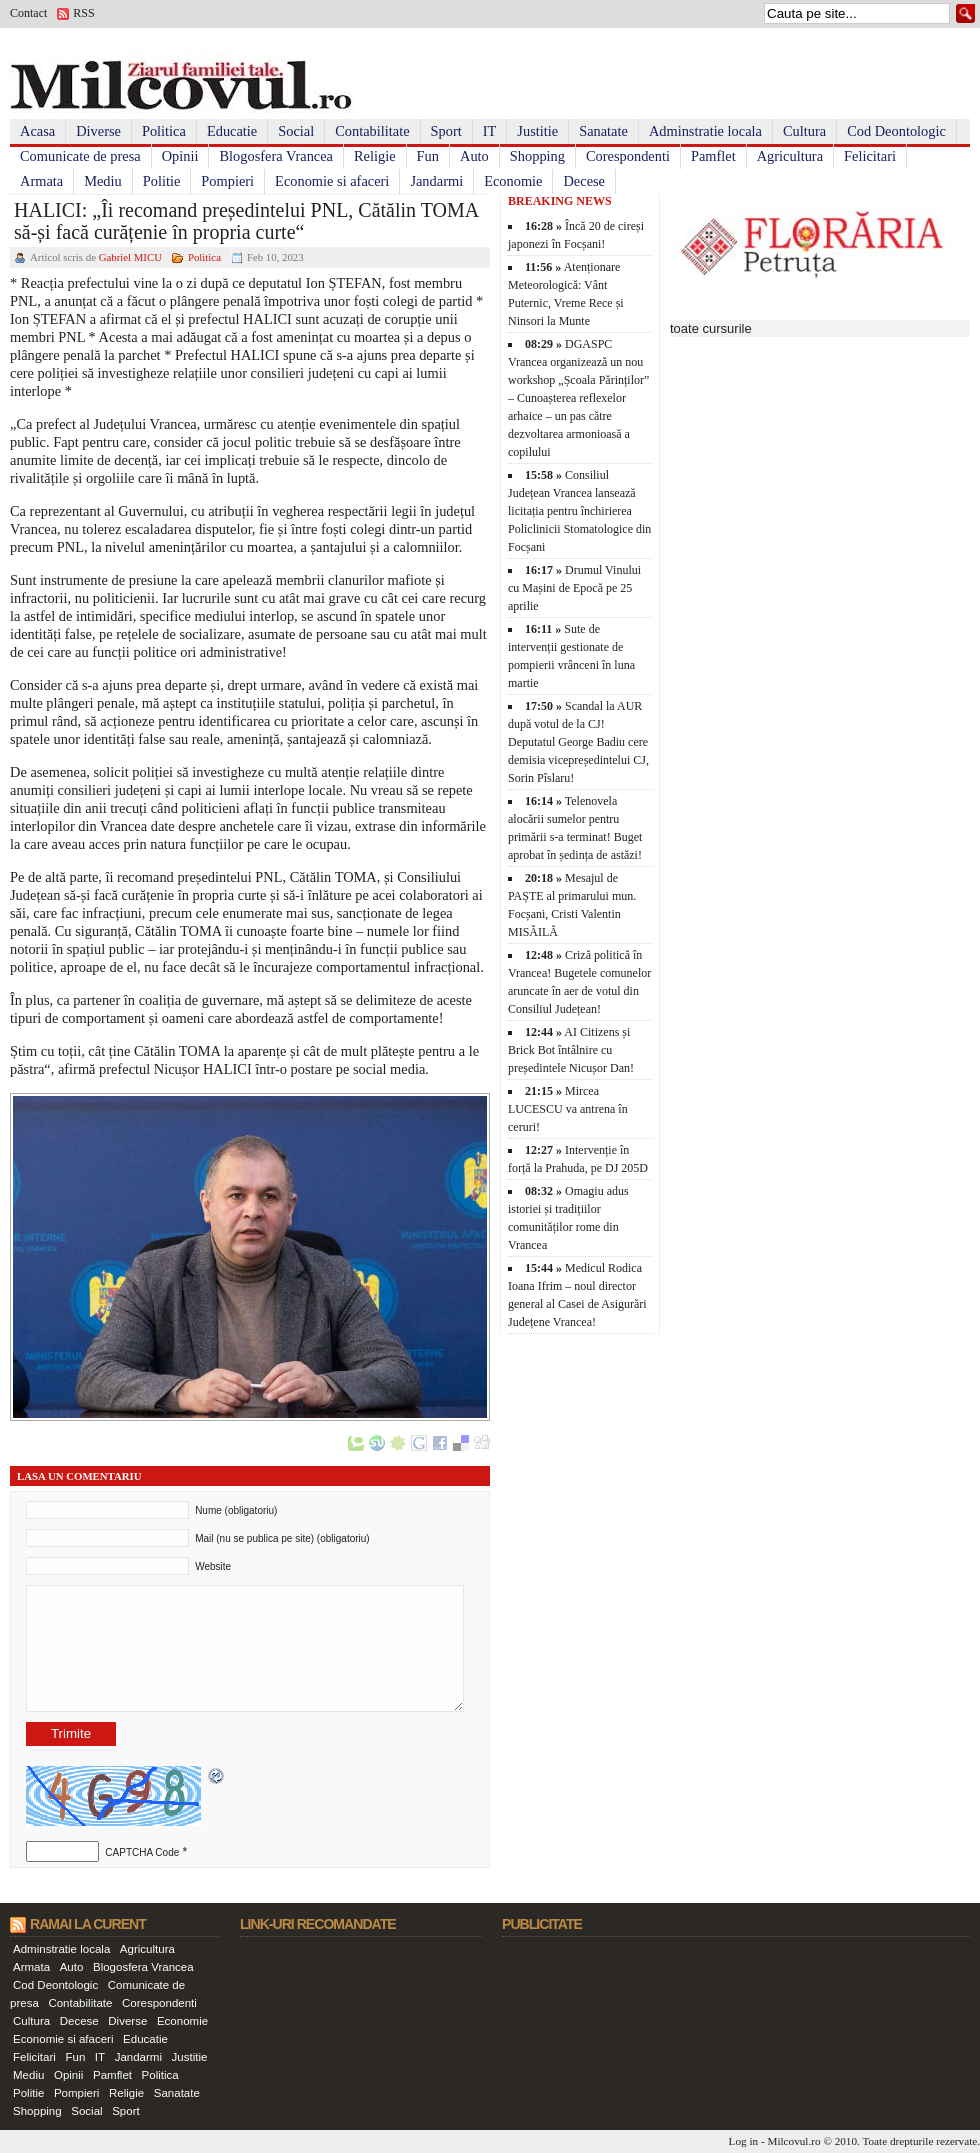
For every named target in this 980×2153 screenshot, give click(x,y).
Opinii (180, 156)
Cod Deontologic (896, 131)
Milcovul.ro (793, 2141)
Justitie (537, 131)
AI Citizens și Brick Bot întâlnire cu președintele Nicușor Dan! (571, 1050)
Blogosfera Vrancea (276, 156)
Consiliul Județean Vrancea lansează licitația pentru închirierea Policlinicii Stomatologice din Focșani (579, 511)
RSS (83, 13)
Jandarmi (436, 181)
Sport (446, 131)
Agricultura (790, 156)
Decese (584, 181)
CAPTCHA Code (142, 1852)
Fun (428, 156)
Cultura (804, 131)
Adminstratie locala (705, 131)
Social (296, 131)
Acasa (37, 131)
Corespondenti (628, 156)
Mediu (103, 181)
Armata (41, 181)
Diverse (98, 131)
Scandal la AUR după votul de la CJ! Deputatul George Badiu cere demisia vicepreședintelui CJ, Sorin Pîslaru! (578, 742)
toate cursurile (711, 328)
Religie (375, 156)
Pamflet (713, 156)
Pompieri (227, 181)
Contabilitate (372, 131)
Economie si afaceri (332, 181)
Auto (474, 156)
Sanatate (603, 131)
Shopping (537, 156)
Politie (162, 181)
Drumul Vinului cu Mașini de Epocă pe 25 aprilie (574, 588)
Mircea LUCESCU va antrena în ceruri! (568, 1109)
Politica (164, 131)
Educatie (232, 131)
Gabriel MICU (130, 257)
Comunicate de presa (80, 156)
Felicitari (870, 156)
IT (490, 131)
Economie (513, 181)
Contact (28, 13)
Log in (744, 2141)
